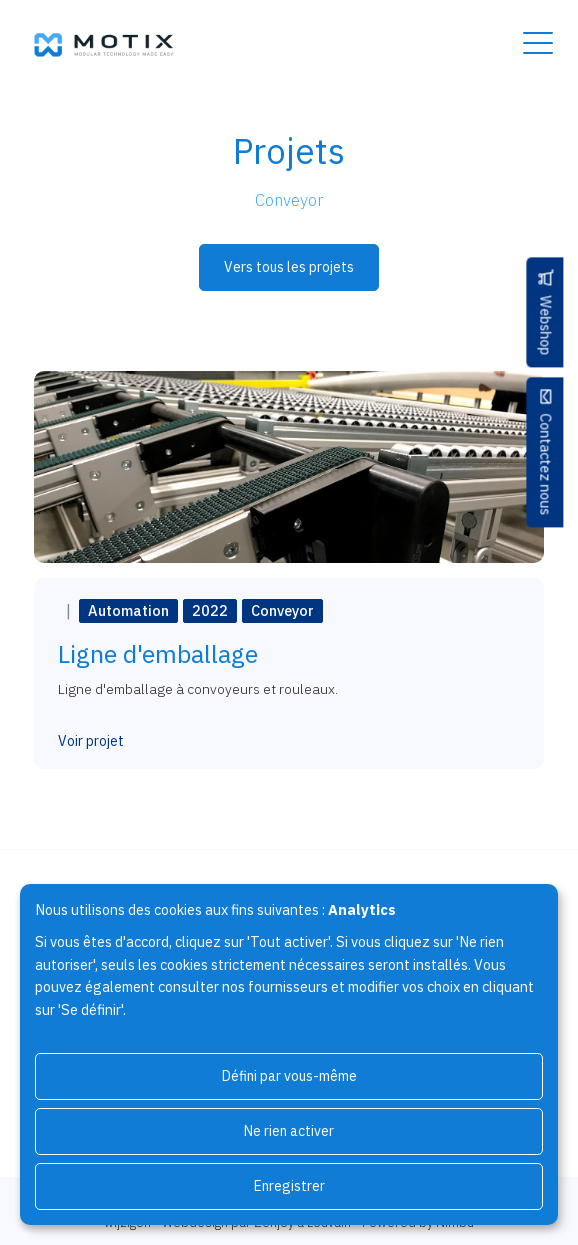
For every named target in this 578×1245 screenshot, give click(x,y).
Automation (128, 610)
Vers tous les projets (289, 267)
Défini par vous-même (289, 1076)
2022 (210, 610)
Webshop (545, 325)
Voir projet (91, 741)
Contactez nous (545, 464)
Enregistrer (289, 1186)
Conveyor (282, 610)
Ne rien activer (289, 1131)
